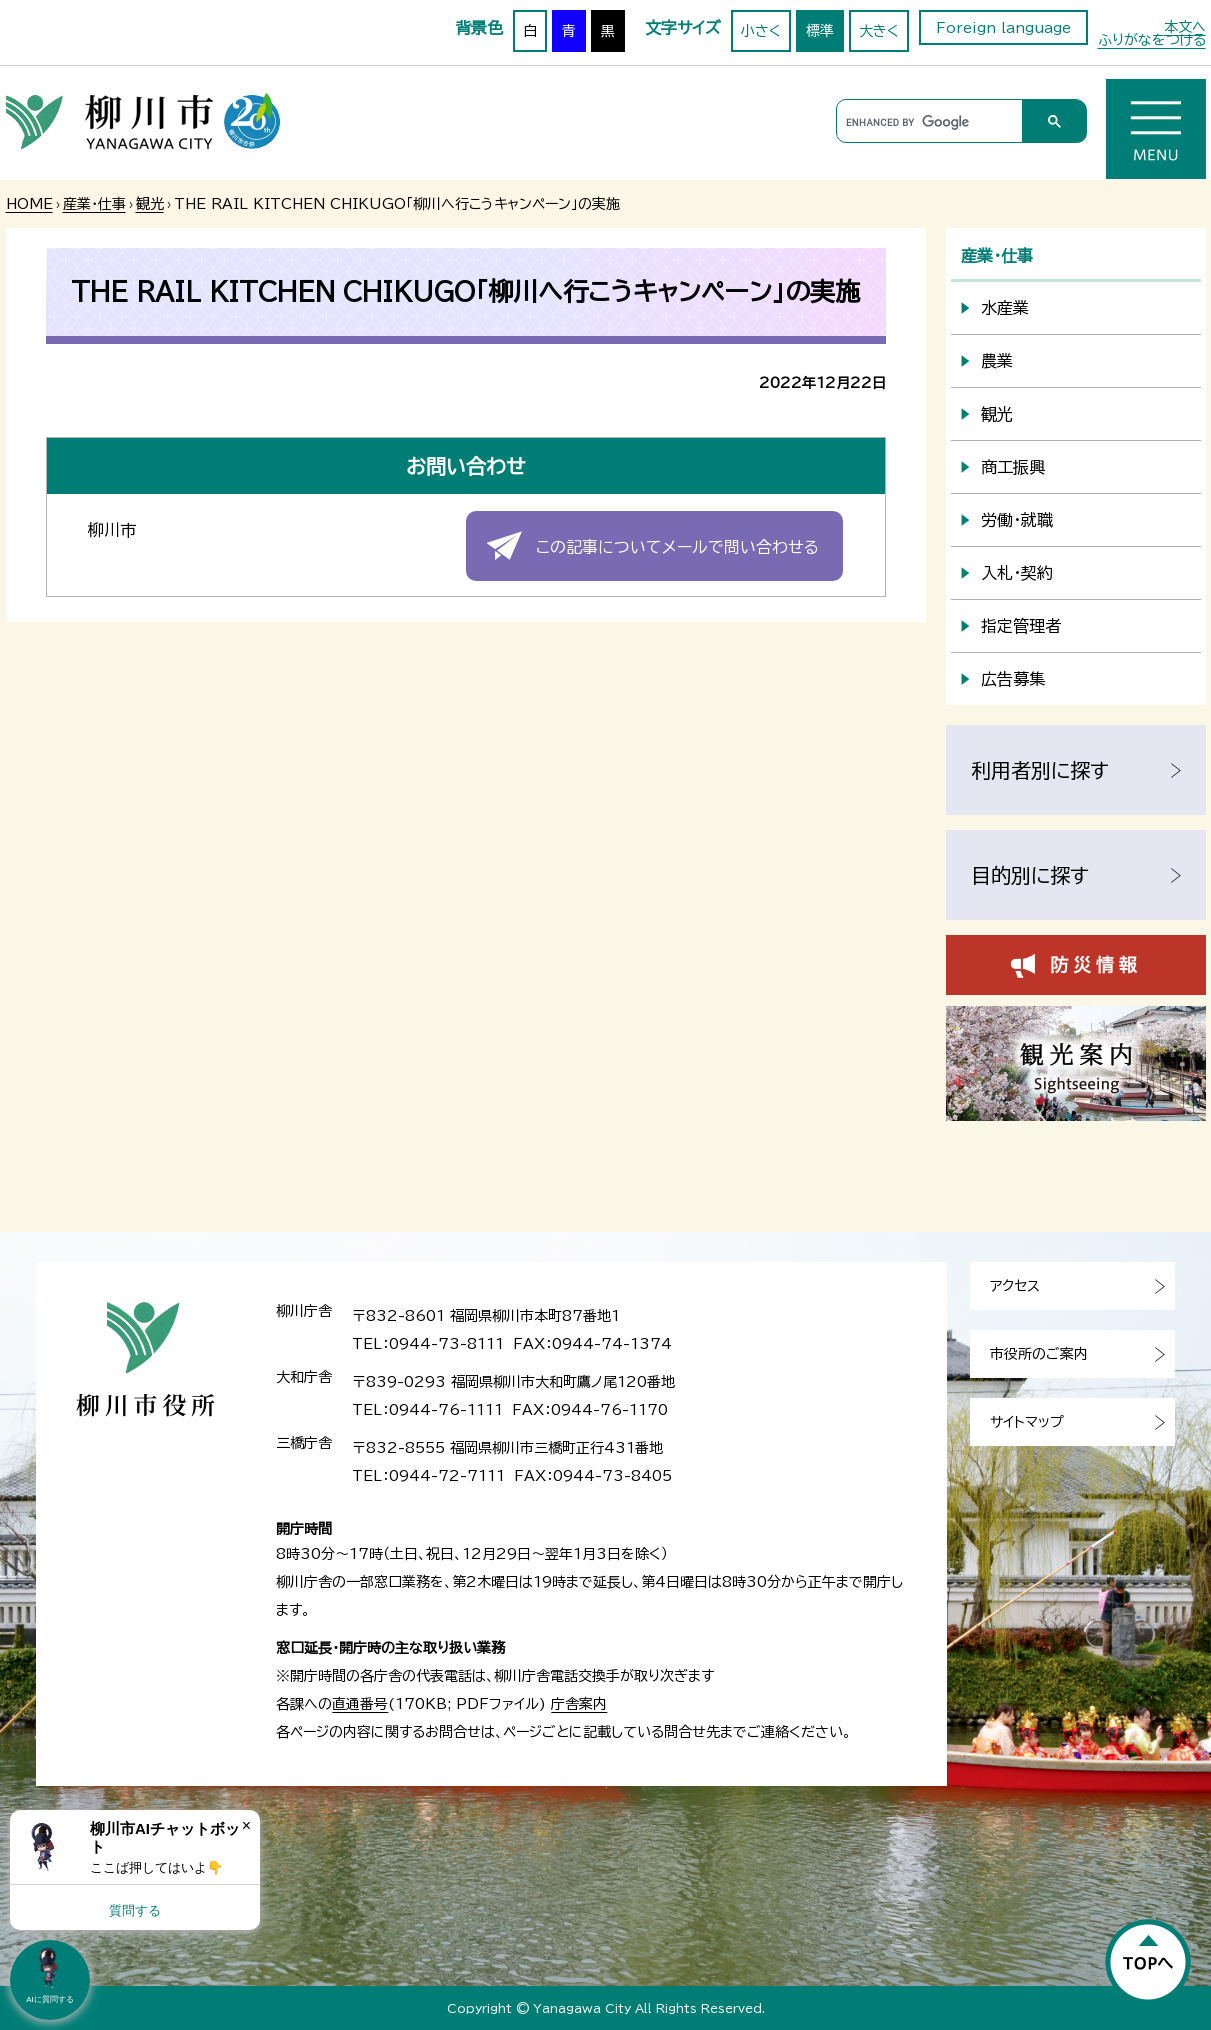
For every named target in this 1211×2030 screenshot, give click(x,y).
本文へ (1185, 27)
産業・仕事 (94, 204)
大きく (879, 31)
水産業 (1005, 308)
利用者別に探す (1040, 770)
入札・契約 (1017, 573)
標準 (820, 31)
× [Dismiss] (246, 1825)
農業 (997, 361)
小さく (761, 31)
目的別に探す (1030, 875)
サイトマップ (1027, 1422)
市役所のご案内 (1039, 1354)
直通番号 (360, 1704)
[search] (926, 122)
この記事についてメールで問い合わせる (677, 547)
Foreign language (1003, 28)
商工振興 (1013, 467)
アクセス (1015, 1286)
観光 (150, 204)
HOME (29, 204)
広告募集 (1013, 679)
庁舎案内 (579, 1704)
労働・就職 (1017, 520)
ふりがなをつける (1152, 40)
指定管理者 (1021, 626)
